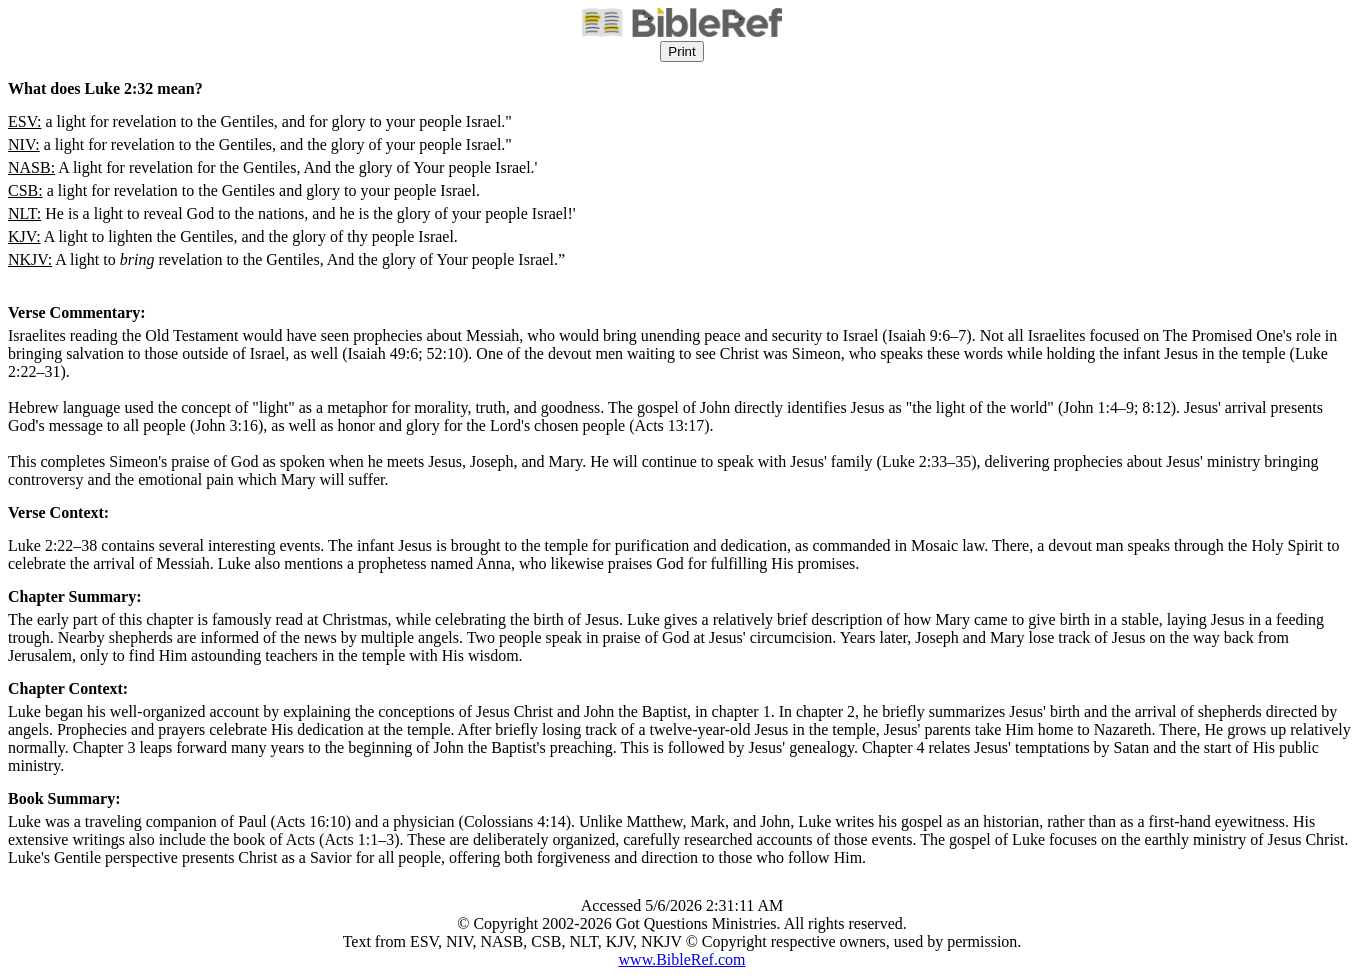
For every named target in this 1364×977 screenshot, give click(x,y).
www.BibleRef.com (682, 959)
